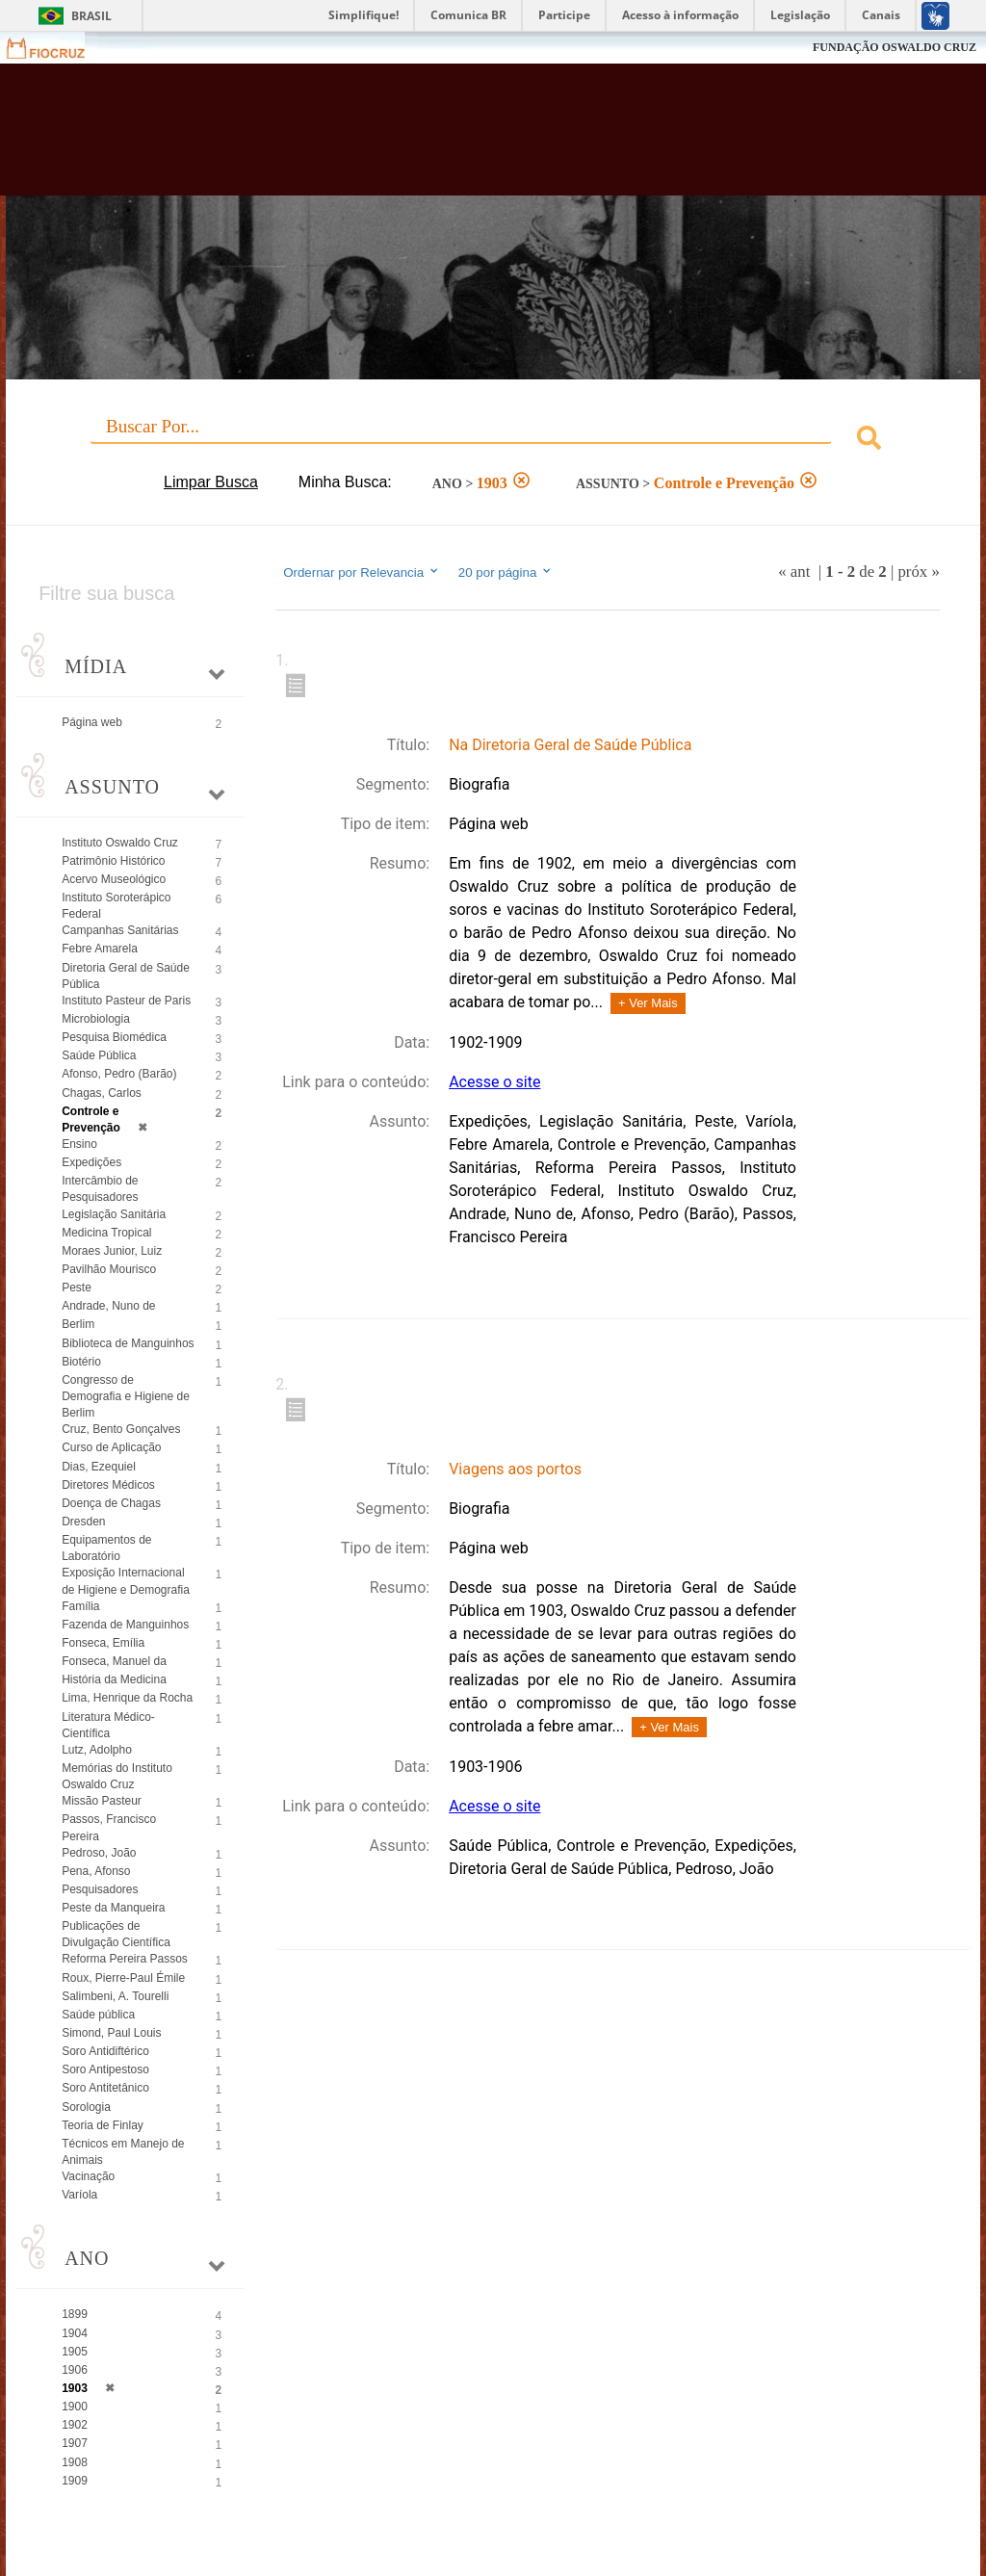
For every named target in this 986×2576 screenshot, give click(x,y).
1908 (75, 2462)
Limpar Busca (211, 482)
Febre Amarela (100, 948)
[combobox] (493, 440)
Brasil (91, 16)
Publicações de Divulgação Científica (116, 1934)
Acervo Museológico (114, 879)
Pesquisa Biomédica (114, 1037)
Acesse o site (494, 1082)
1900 (75, 2406)
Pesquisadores (100, 1889)
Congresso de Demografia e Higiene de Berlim (126, 1396)
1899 (75, 2314)
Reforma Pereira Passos (125, 1958)
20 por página (506, 572)
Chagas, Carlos (102, 1093)
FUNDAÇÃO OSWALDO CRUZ (894, 47)
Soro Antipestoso (105, 2069)
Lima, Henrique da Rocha (127, 1697)
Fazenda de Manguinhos (125, 1624)
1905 (75, 2351)
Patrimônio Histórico (113, 861)
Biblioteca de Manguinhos (128, 1343)
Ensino (79, 1144)
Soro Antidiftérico (105, 2051)
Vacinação (88, 2176)
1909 (75, 2480)
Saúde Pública (99, 1055)
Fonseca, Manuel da (114, 1661)
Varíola (79, 2194)
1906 (75, 2370)
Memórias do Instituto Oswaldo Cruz (117, 1776)
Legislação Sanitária (114, 1214)
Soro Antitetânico (105, 2088)
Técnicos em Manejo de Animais (123, 2152)
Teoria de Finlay (102, 2125)
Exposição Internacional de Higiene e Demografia (126, 1581)
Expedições (91, 1162)
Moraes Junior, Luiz (112, 1251)
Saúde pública (98, 2014)
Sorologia (86, 2107)
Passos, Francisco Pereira (109, 1827)
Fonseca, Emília (103, 1643)
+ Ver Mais (648, 1003)
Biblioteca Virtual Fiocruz (422, 137)
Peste (76, 1287)
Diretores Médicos (108, 1485)
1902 (75, 2425)
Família (80, 1606)
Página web (92, 722)
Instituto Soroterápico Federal (116, 906)
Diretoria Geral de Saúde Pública (126, 976)
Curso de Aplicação (111, 1447)
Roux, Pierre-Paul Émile (123, 1978)
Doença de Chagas (111, 1503)
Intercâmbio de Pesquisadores (100, 1189)
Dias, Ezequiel (99, 1466)
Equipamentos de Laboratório (106, 1548)
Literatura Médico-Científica (108, 1725)
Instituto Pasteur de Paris (126, 1000)
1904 (75, 2333)
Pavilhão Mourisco (109, 1269)
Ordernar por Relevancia (361, 572)
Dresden (83, 1521)
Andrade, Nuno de (108, 1306)
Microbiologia (96, 1019)
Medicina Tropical (106, 1232)
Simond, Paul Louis (111, 2033)
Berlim (78, 1324)
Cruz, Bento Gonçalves (121, 1429)
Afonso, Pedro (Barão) (119, 1073)
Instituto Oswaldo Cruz (120, 842)
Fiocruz (57, 48)
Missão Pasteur (102, 1801)
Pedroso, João (99, 1853)
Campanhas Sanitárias (120, 930)
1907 (75, 2443)
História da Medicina (114, 1679)
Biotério (81, 1361)
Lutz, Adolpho (97, 1749)
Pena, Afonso (96, 1871)
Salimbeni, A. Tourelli (115, 1996)
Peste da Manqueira (113, 1907)
